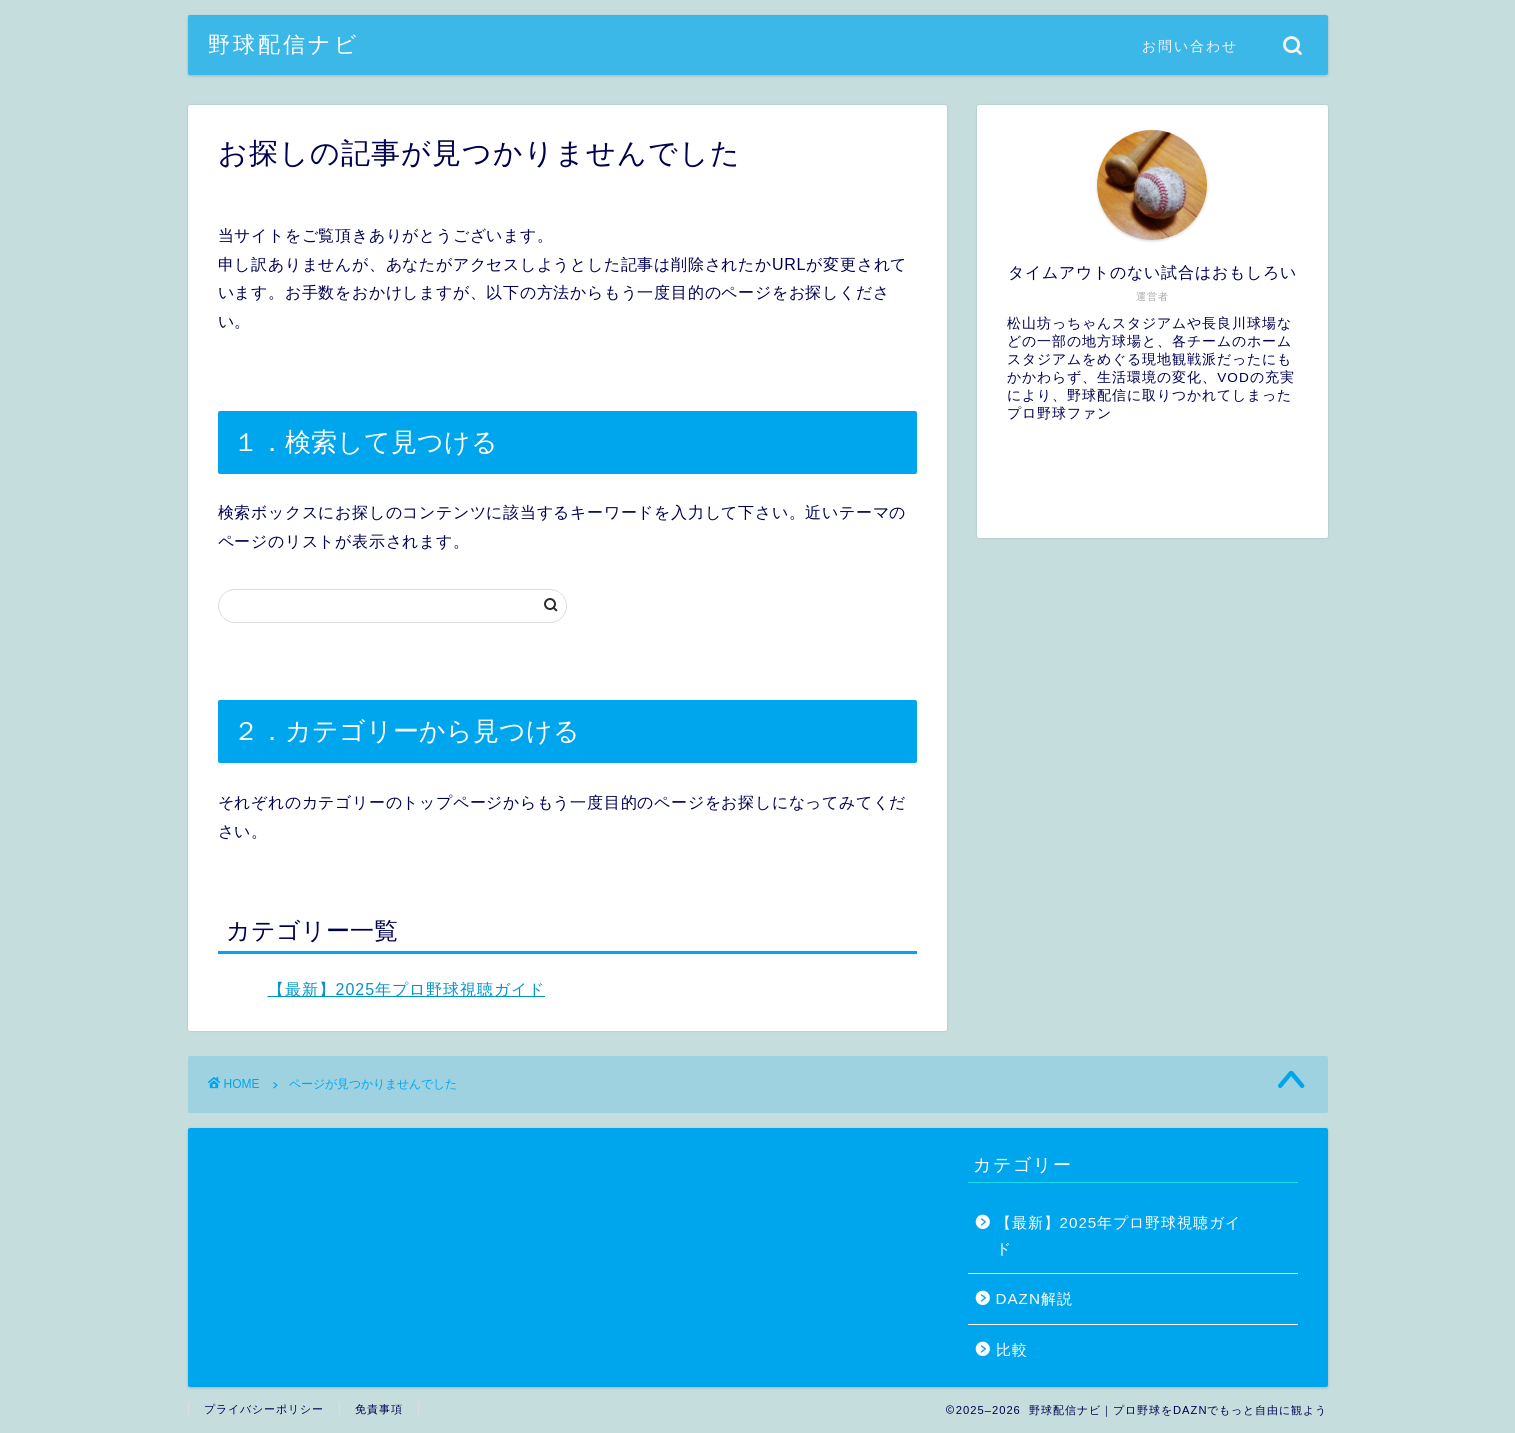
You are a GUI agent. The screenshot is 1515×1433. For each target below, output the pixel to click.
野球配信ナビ (284, 43)
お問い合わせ (1190, 46)
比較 (1012, 1349)
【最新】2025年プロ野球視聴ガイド (407, 989)
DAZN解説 (1034, 1298)
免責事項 (379, 1409)
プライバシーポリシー (264, 1409)
